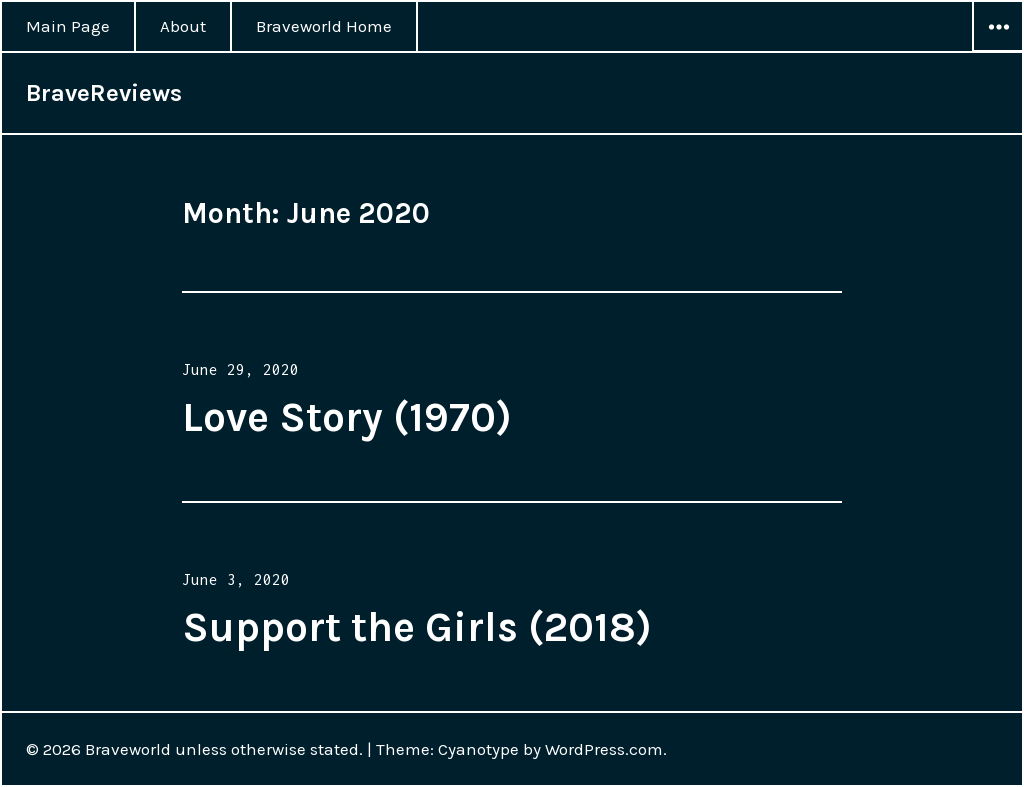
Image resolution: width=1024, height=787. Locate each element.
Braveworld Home (324, 26)
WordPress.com (604, 749)
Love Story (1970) (347, 417)
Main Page (68, 26)
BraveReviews (104, 93)
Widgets (998, 51)
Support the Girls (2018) (417, 627)
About (183, 26)
